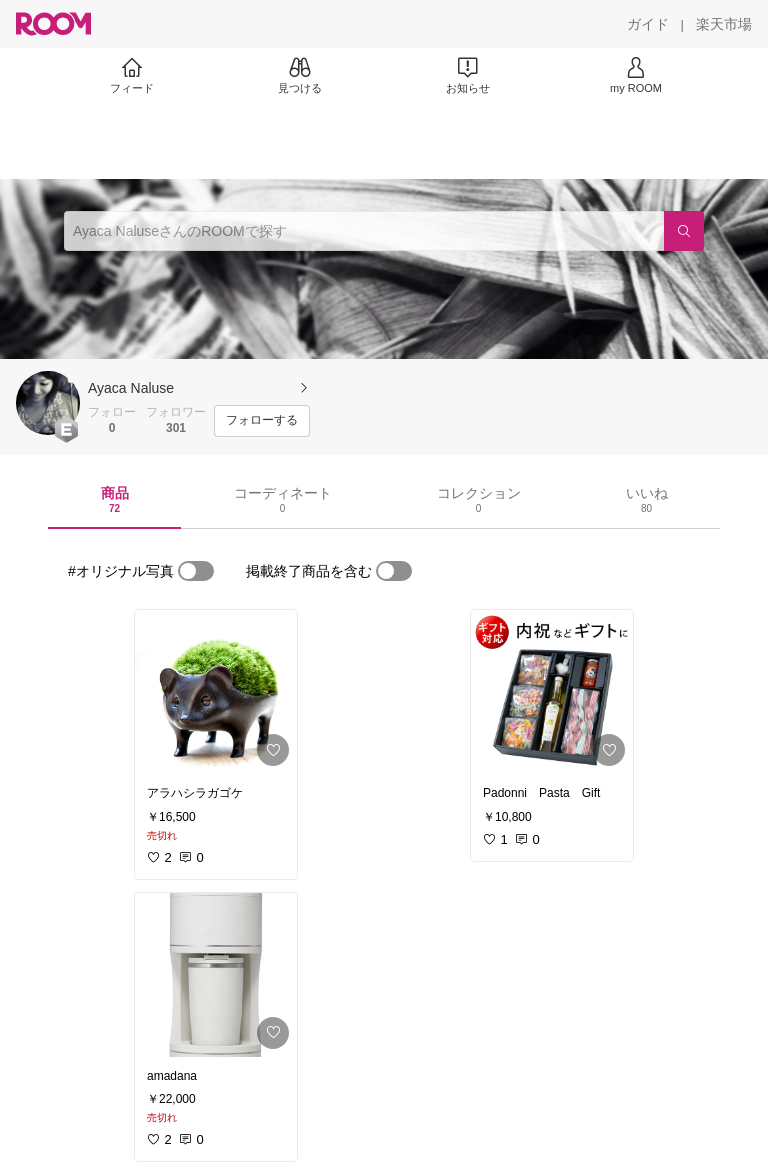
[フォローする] (262, 421)
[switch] (196, 571)
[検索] (684, 231)
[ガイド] (648, 24)
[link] (216, 692)
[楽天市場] (724, 24)
